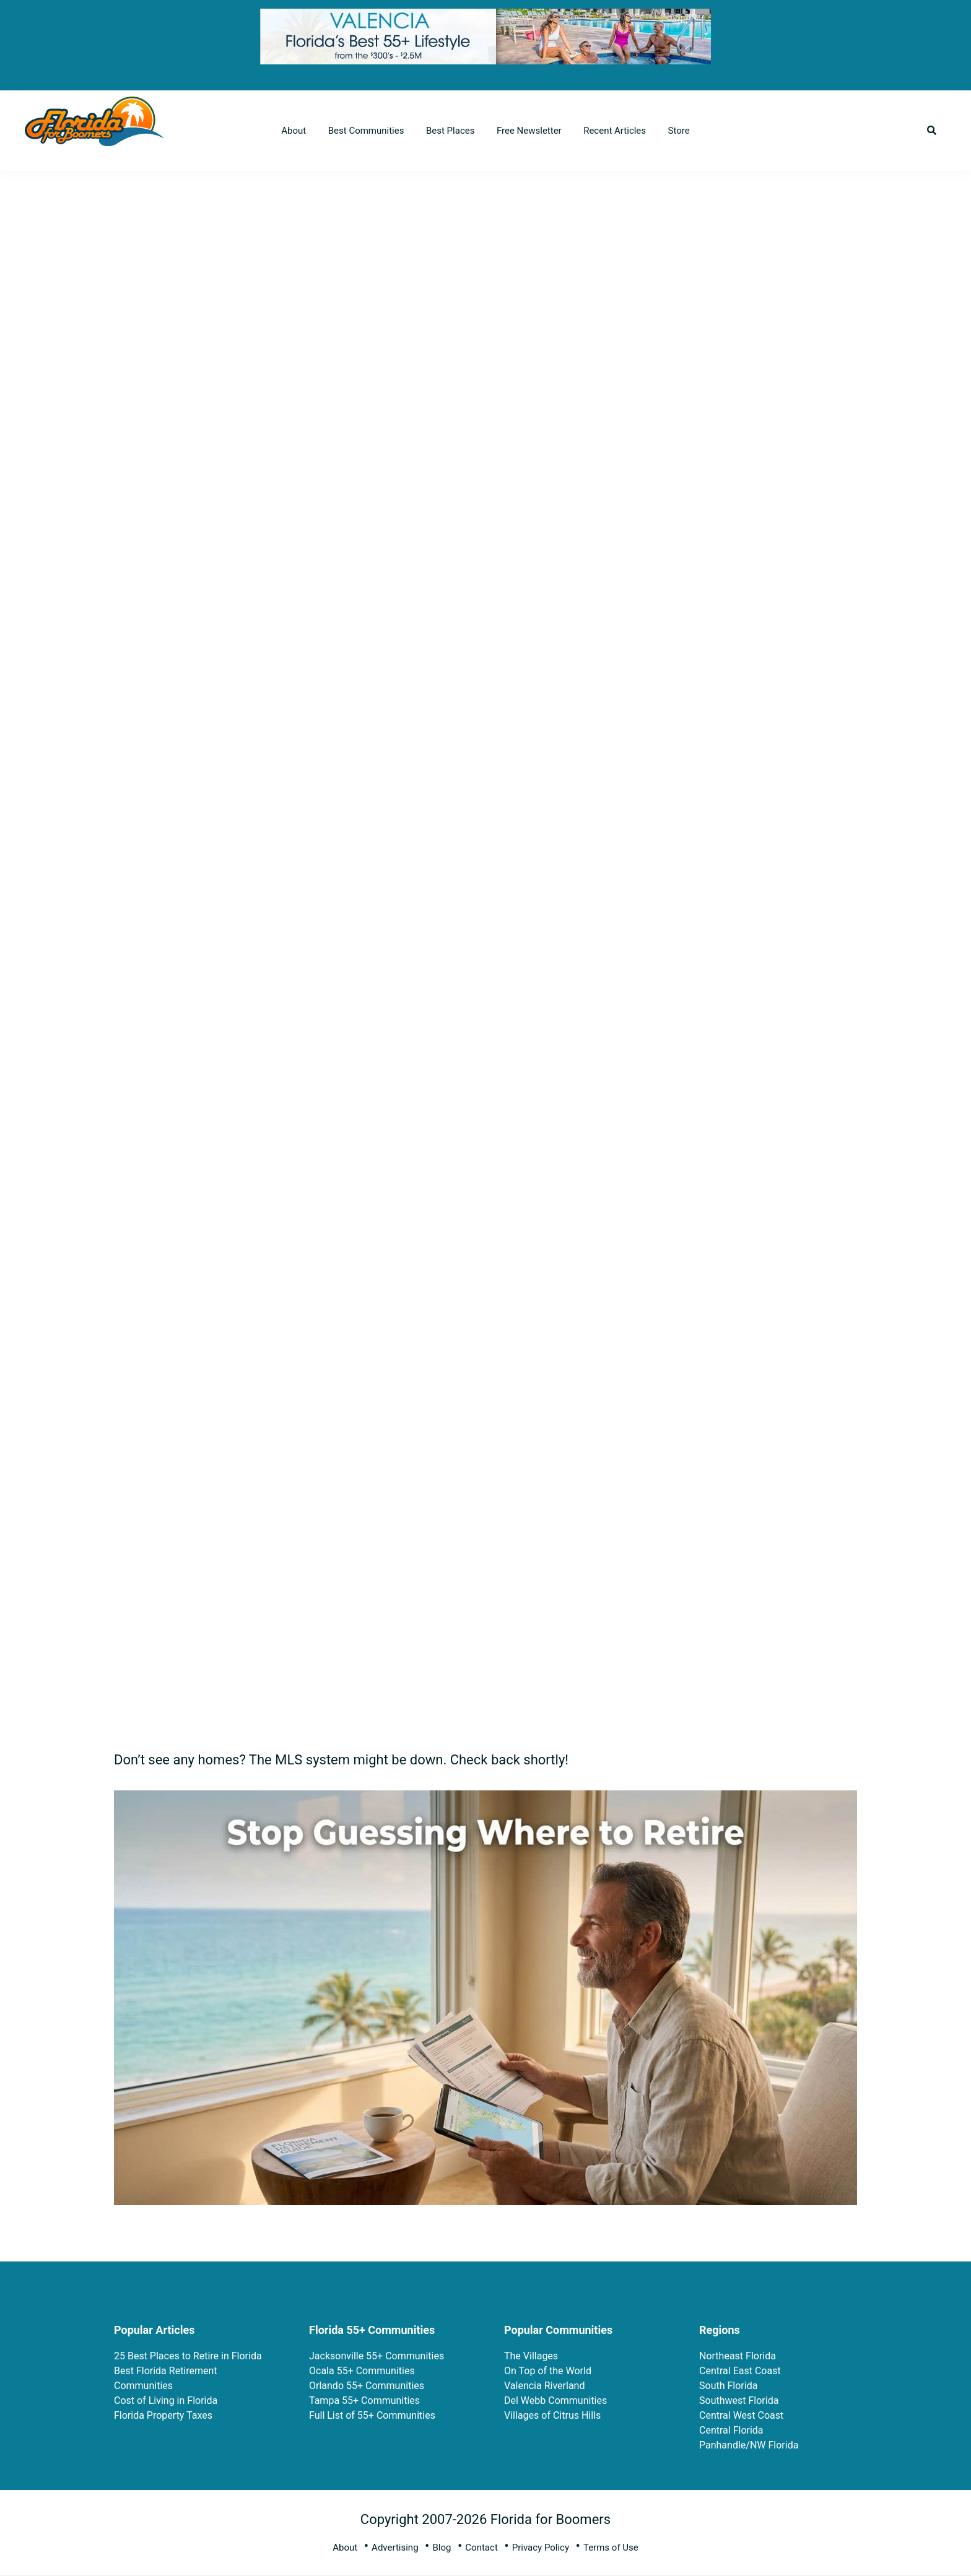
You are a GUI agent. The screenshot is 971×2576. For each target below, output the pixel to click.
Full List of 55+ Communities (372, 2415)
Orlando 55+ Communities (366, 2386)
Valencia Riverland (544, 2386)
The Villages (531, 2356)
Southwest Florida (738, 2400)
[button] (931, 130)
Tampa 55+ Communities (364, 2400)
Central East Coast (740, 2371)
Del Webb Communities (555, 2400)
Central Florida (731, 2430)
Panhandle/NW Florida (748, 2445)
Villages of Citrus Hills (552, 2415)
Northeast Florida (737, 2356)
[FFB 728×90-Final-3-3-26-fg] (485, 18)
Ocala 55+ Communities (362, 2371)
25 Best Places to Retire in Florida (188, 2356)
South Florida (728, 2386)
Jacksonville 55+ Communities (376, 2356)
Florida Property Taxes (163, 2415)
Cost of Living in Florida (165, 2400)
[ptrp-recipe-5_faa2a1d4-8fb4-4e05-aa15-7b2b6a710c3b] (485, 1800)
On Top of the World (547, 2371)
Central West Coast (741, 2415)
